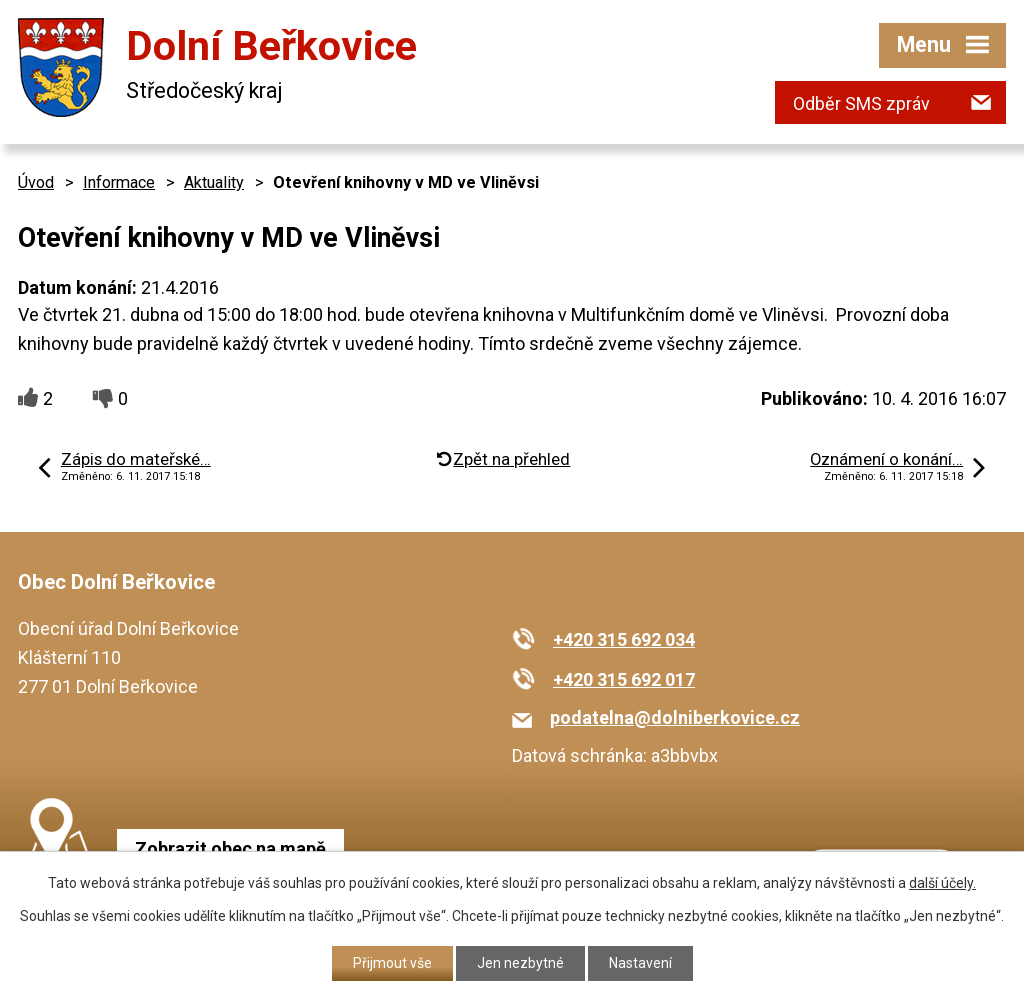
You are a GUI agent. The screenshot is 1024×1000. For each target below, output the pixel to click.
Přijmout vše (392, 963)
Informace (119, 182)
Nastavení (640, 963)
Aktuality (214, 182)
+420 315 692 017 (624, 679)
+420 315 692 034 (624, 639)
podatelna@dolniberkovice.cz (675, 717)
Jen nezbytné (520, 963)
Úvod (36, 182)
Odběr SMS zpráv (861, 103)
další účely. (942, 883)
